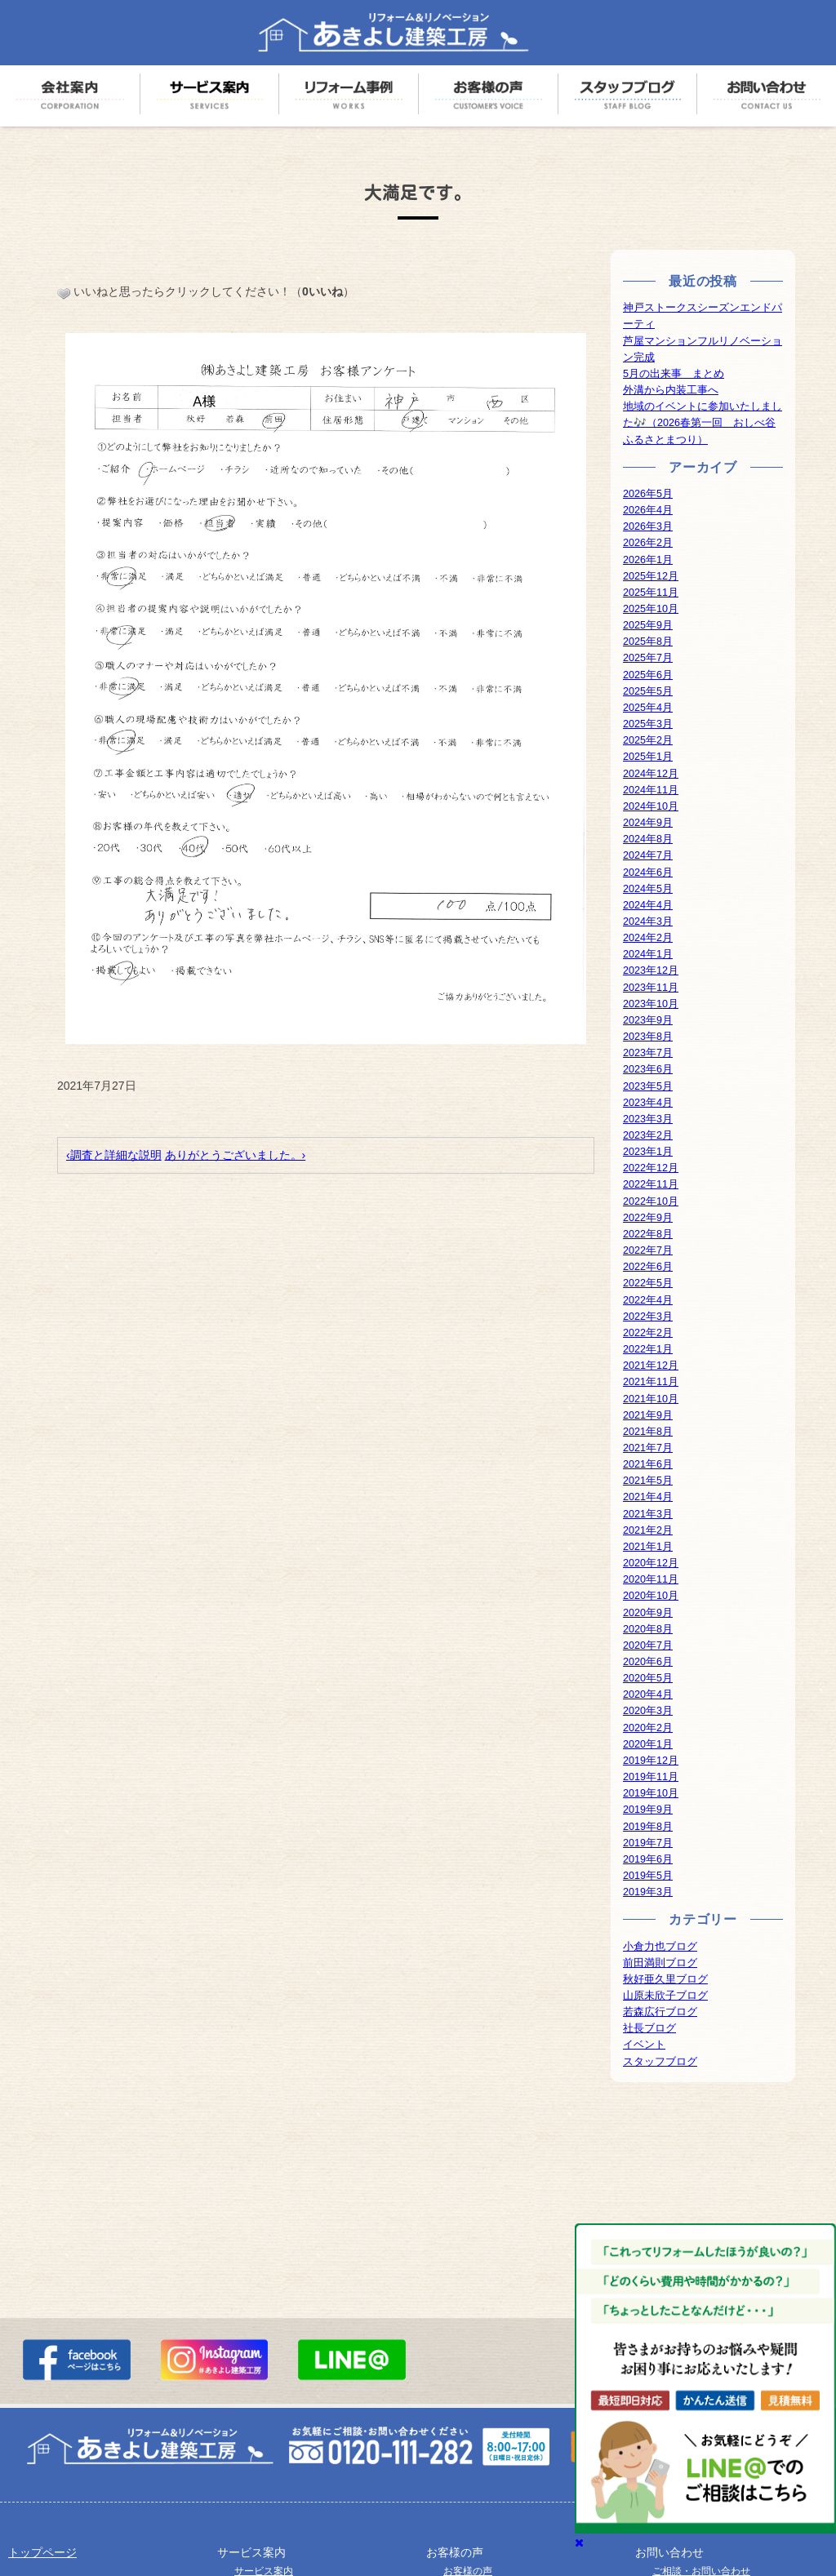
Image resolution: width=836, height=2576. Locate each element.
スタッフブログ (660, 2061)
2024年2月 (648, 938)
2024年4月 (648, 905)
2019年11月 (650, 1777)
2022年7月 (648, 1250)
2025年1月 (648, 756)
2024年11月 (650, 790)
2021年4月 (648, 1497)
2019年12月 (650, 1760)
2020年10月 (650, 1595)
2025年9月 (648, 625)
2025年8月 (648, 641)
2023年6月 (648, 1069)
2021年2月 (648, 1530)
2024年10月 (650, 806)
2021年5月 (648, 1480)
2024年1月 (648, 954)
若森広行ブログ (660, 2012)
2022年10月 (650, 1201)
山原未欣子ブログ (665, 1995)
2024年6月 (648, 872)
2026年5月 (648, 494)
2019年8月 (648, 1826)
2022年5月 (648, 1283)
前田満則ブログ (660, 1963)
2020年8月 (648, 1629)
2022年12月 (650, 1168)
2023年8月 (648, 1036)
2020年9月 (648, 1613)
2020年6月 (648, 1662)
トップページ (42, 2552)
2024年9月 (648, 822)
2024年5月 (648, 889)
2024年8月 (648, 839)
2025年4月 (648, 707)
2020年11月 (650, 1579)
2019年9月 (648, 1809)
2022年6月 (648, 1266)
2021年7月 (648, 1448)
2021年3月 (648, 1514)
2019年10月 (650, 1793)
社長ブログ (649, 2028)
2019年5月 (648, 1875)
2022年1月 (648, 1349)
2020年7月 (648, 1645)
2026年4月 (648, 510)
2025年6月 (648, 675)
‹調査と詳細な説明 (114, 1154)
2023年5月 (648, 1086)
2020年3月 (648, 1711)
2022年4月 (648, 1300)
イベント (644, 2044)
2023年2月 (648, 1135)
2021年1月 (648, 1546)
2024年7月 (648, 855)
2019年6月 (648, 1859)
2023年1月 (648, 1151)
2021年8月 (648, 1431)
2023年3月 (648, 1119)
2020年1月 (648, 1744)
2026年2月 (648, 543)
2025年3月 (648, 724)
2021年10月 (650, 1399)
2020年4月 (648, 1694)
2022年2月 (648, 1333)
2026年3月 (648, 526)
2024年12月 (650, 773)
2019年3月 (648, 1892)
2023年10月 (650, 1004)
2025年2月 (648, 740)
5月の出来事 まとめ (673, 374)
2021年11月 (650, 1382)
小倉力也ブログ (660, 1946)
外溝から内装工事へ (670, 390)
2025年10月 (650, 609)
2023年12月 (650, 970)
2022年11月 (650, 1184)
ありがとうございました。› (235, 1154)
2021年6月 (648, 1464)
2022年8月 (648, 1234)
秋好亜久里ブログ (665, 1979)
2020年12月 (650, 1563)
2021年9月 (648, 1415)
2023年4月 (648, 1102)
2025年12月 (650, 576)
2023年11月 (650, 987)
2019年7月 (648, 1843)
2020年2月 (648, 1728)
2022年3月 (648, 1316)
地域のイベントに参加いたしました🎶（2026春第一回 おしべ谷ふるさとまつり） (702, 423)
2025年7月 (648, 658)
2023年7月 (648, 1053)
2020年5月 (648, 1678)
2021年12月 (650, 1365)
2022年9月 (648, 1218)
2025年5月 (648, 691)
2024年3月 (648, 921)
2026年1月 (648, 560)
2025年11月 (650, 592)
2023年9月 (648, 1020)
